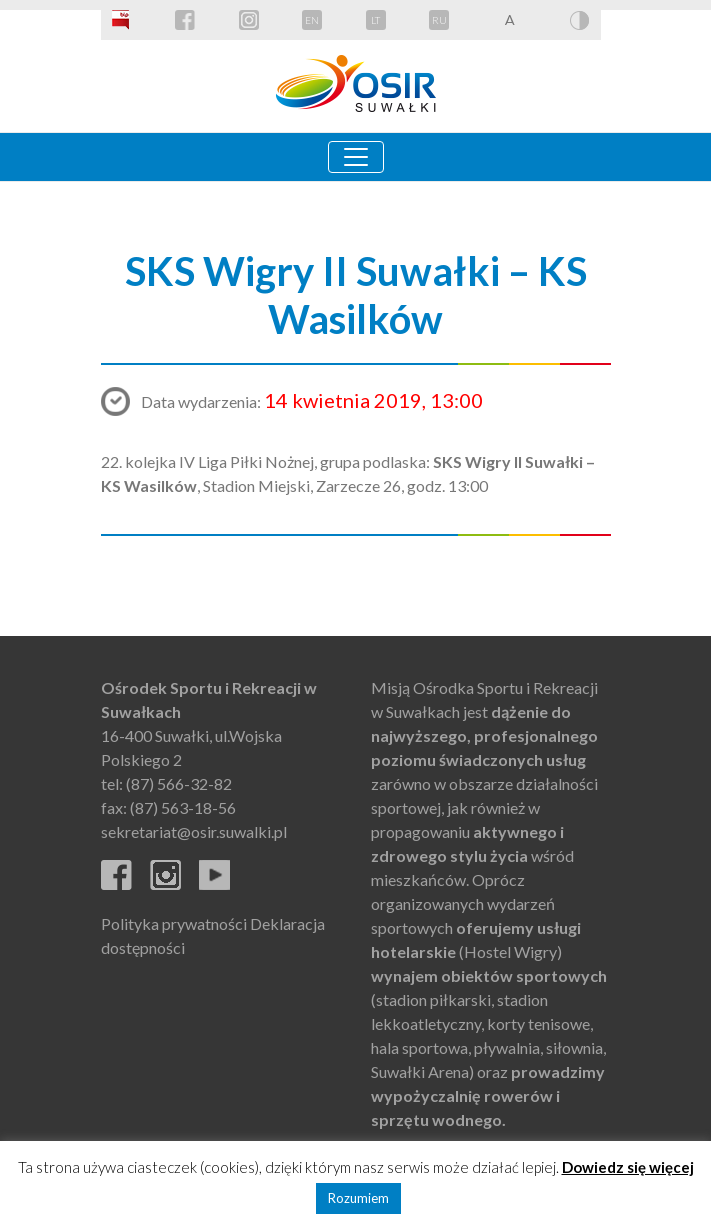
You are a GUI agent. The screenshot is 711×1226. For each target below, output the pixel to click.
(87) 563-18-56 (183, 807)
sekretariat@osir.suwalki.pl (194, 831)
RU (439, 20)
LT (375, 20)
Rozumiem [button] (358, 1198)
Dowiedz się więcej (628, 1167)
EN (312, 20)
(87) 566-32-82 (179, 783)
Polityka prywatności (174, 923)
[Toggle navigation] (356, 157)
